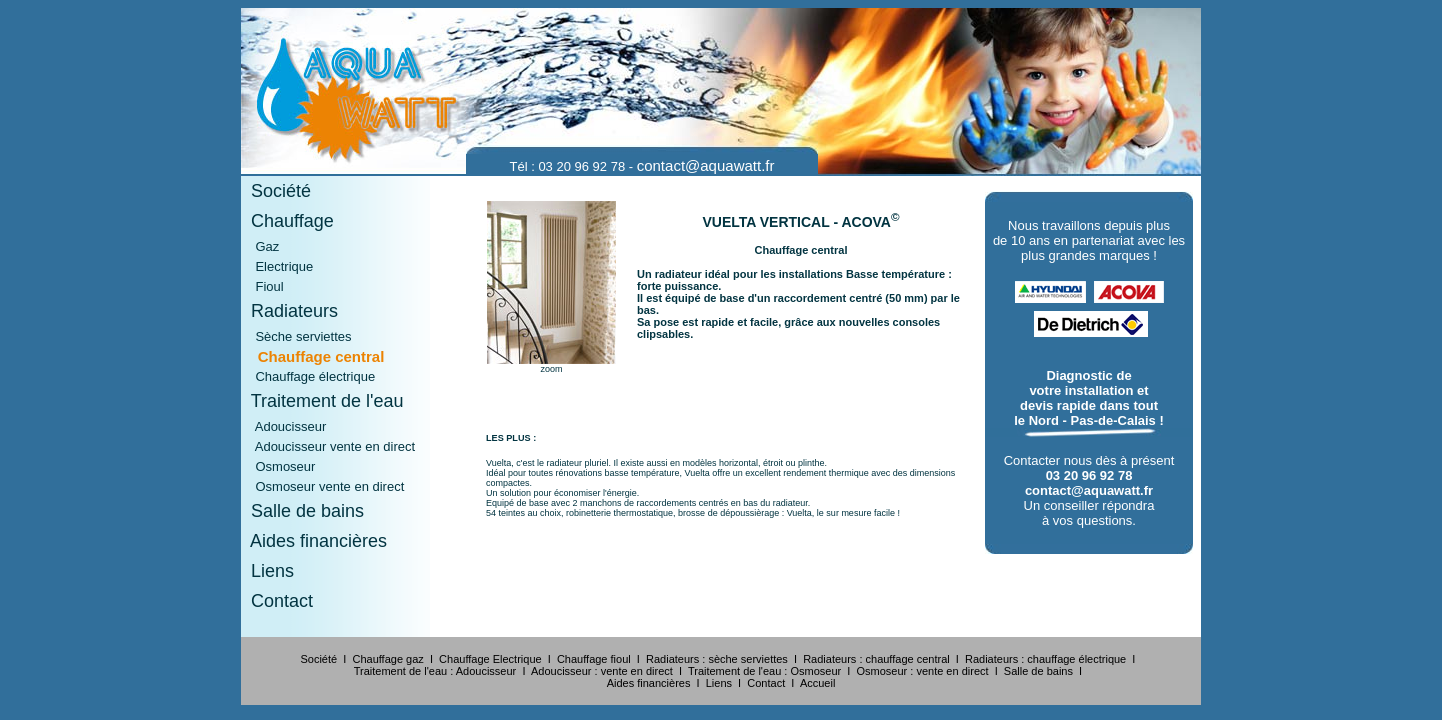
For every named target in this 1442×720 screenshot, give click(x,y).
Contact (277, 601)
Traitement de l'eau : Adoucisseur (435, 671)
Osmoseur (278, 466)
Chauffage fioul (594, 659)
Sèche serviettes (296, 336)
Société (276, 191)
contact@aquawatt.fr (706, 165)
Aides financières (314, 541)
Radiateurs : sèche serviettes (717, 659)
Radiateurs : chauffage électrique (1045, 659)
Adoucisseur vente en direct (328, 446)
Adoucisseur (283, 426)
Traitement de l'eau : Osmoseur (764, 671)
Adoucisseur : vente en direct (602, 671)
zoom (551, 369)
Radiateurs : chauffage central (876, 659)
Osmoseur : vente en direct (923, 671)
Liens (267, 571)
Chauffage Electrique (490, 659)
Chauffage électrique (308, 376)
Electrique (277, 266)
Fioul (262, 286)
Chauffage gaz (387, 659)
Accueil (817, 683)
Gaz (260, 246)
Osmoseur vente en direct (322, 486)
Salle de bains (302, 511)
